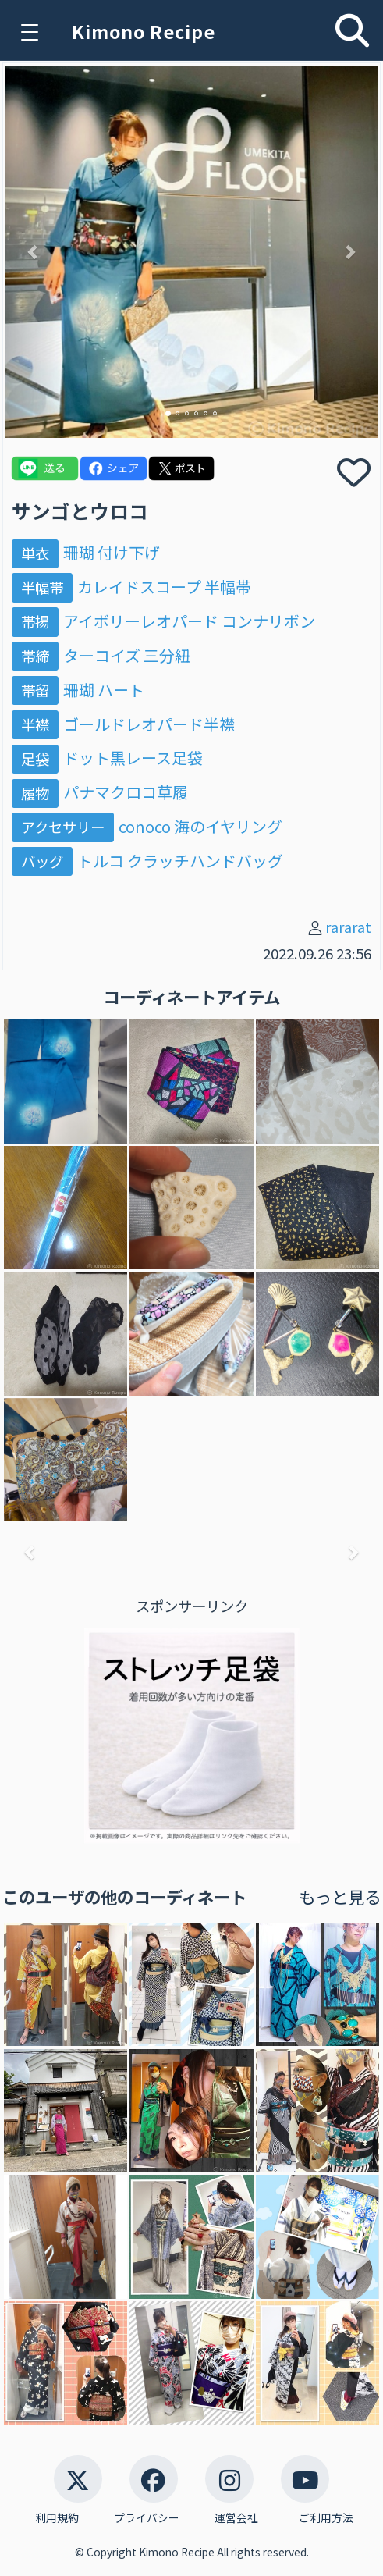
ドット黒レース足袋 (133, 757)
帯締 (35, 656)
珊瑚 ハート (103, 689)
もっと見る (340, 1896)
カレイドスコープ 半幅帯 (164, 586)
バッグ (42, 861)
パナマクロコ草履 (125, 792)
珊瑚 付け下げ (111, 552)
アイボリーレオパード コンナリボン (189, 621)
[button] (33, 252)
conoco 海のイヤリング (200, 826)
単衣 (35, 553)
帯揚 (35, 621)
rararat (348, 926)
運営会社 (236, 2517)
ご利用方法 (326, 2517)
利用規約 (57, 2517)
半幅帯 (42, 587)
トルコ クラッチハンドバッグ (180, 860)
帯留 (35, 690)
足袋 (35, 758)
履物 (35, 792)
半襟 (35, 724)
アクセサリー (63, 827)
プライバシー (146, 2517)
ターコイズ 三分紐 (126, 655)
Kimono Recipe (143, 31)
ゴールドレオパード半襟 (149, 724)
